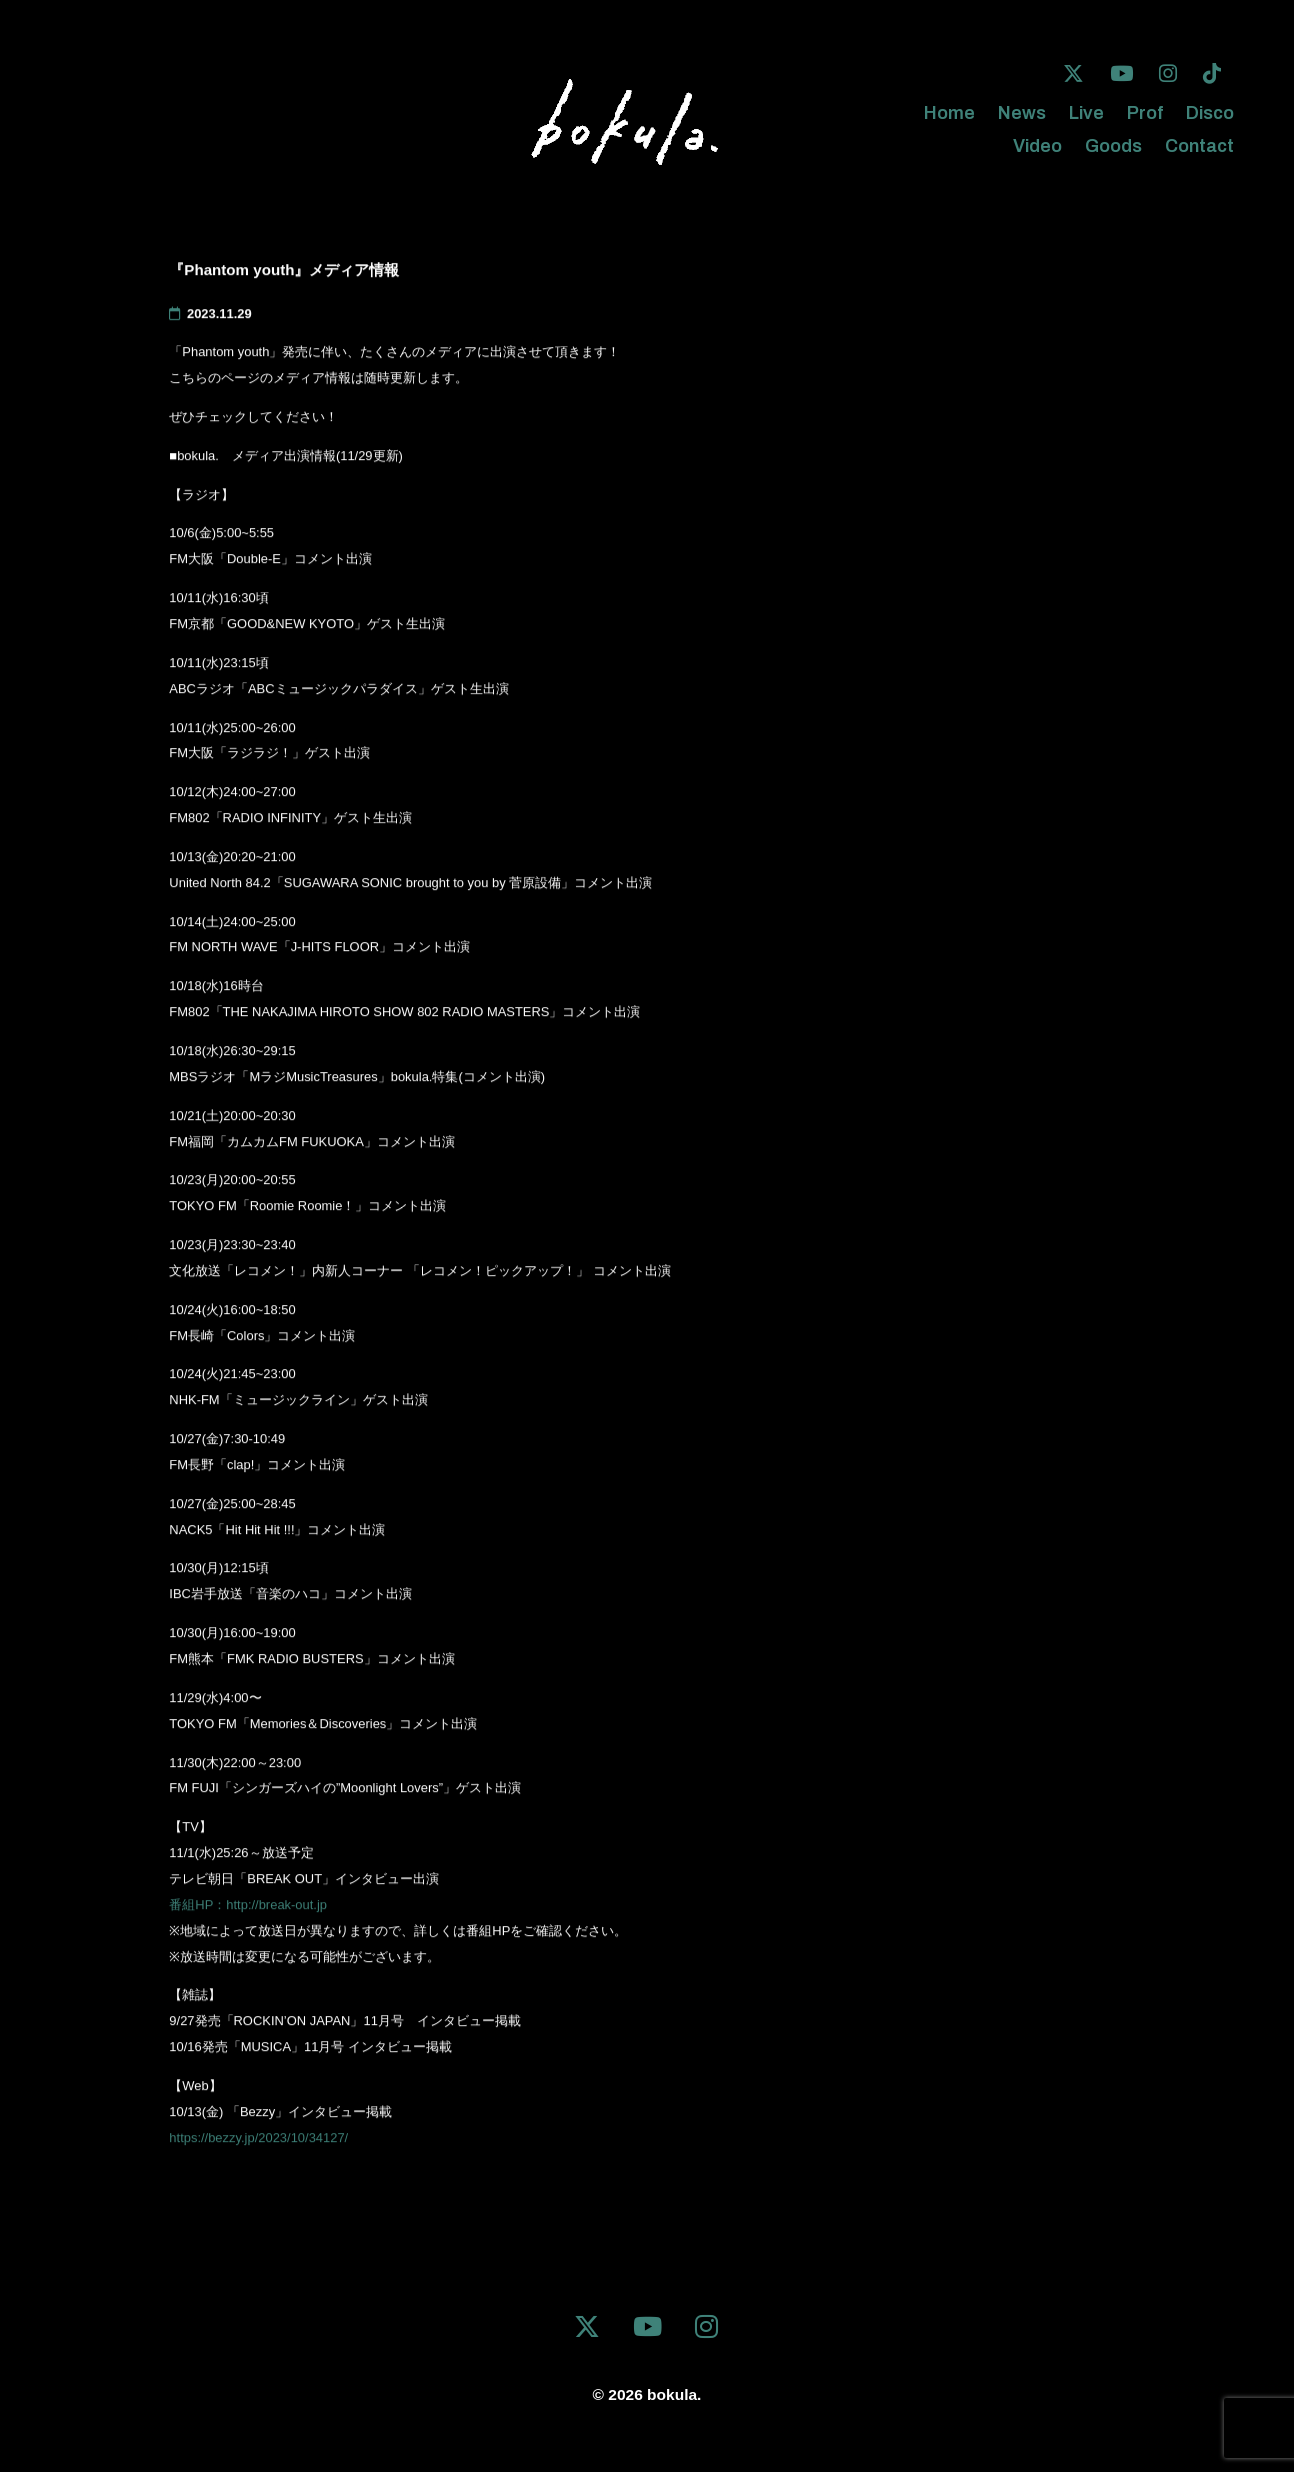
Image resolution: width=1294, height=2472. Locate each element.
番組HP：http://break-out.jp (248, 1907)
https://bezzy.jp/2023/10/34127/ (258, 2140)
